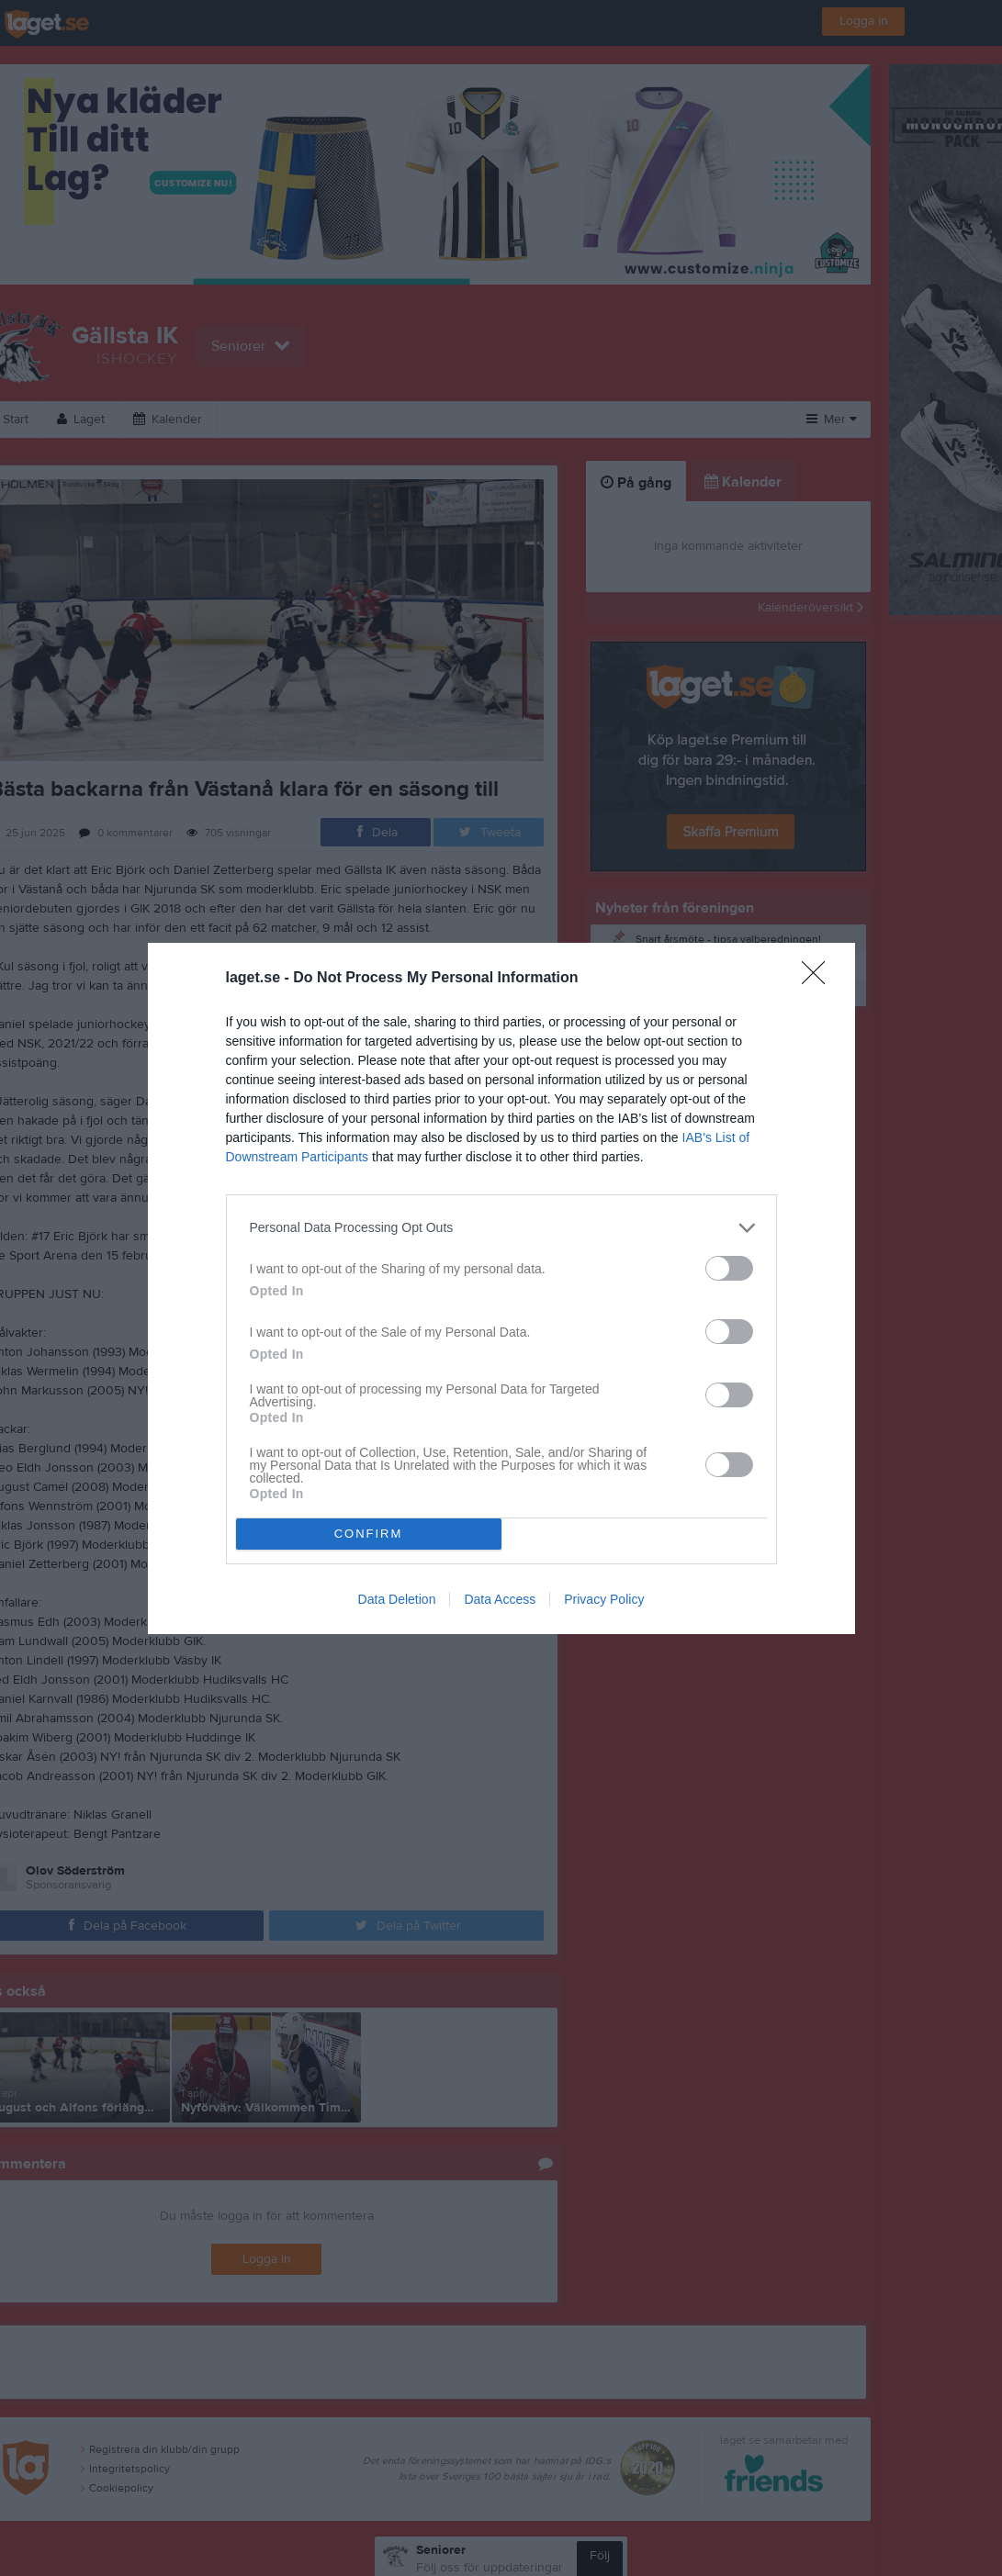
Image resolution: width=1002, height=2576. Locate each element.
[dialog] (501, 1288)
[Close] (819, 978)
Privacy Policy (604, 1599)
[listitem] (501, 1228)
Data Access (499, 1599)
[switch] (729, 1268)
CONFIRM (368, 1533)
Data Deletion (397, 1599)
